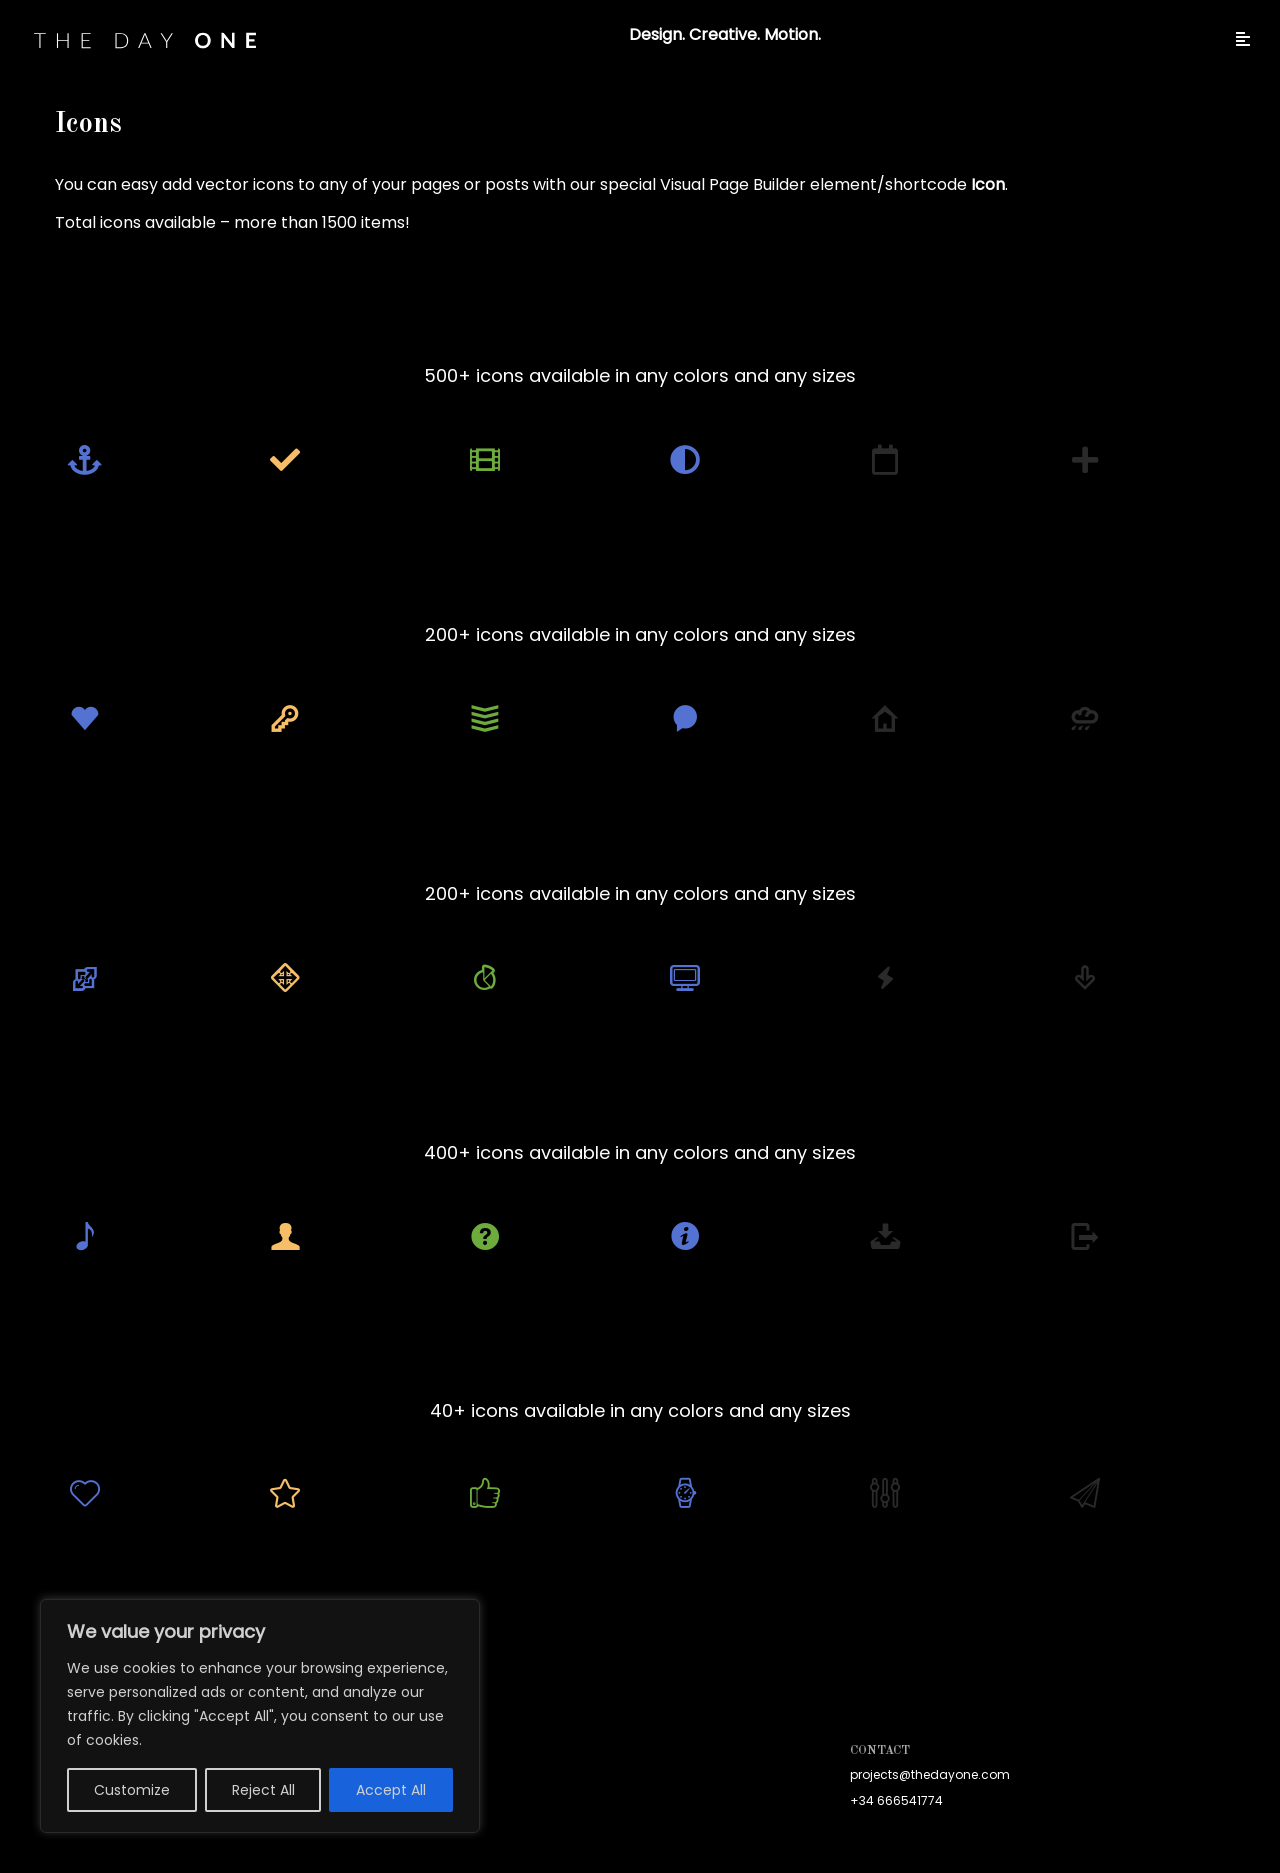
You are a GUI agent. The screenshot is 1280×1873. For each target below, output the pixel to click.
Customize (132, 1790)
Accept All (391, 1790)
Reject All (263, 1790)
